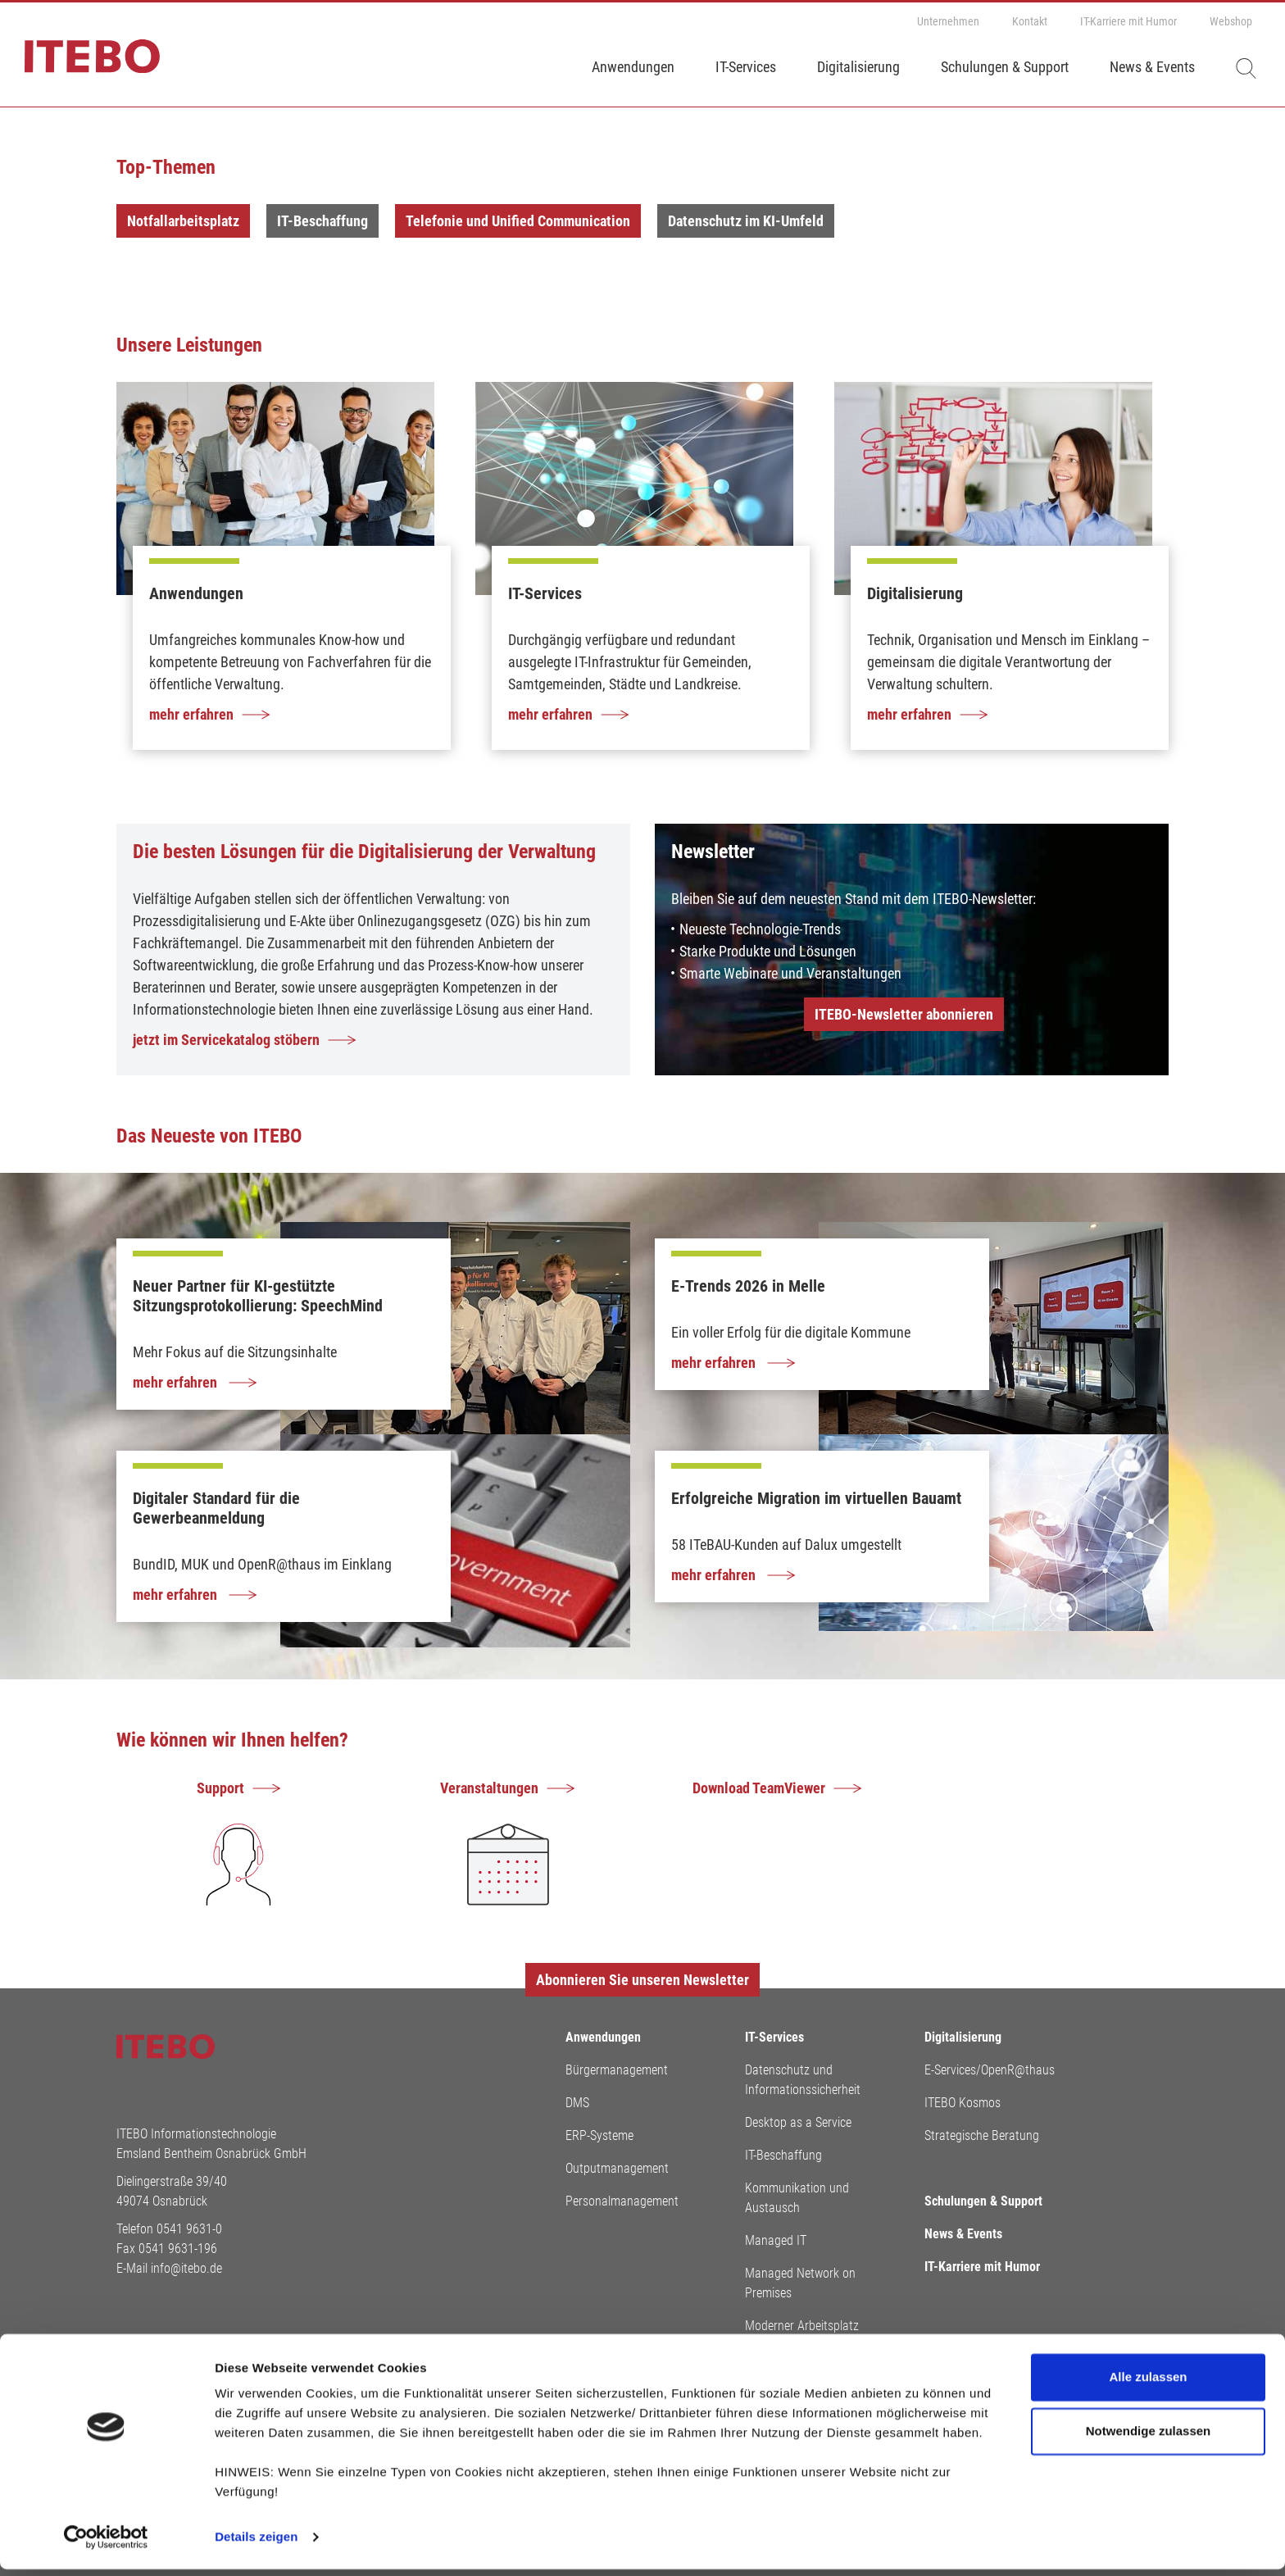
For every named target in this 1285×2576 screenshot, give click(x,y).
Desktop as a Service (798, 2122)
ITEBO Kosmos (962, 2102)
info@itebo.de (186, 2268)
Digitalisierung (858, 66)
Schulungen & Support (1005, 66)
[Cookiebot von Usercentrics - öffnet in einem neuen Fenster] (106, 2544)
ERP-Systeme (599, 2135)
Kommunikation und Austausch (797, 2197)
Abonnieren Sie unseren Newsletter (642, 1979)
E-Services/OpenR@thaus (989, 2070)
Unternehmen (948, 21)
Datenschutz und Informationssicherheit (802, 2079)
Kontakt (1029, 21)
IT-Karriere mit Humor (1128, 21)
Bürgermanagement (616, 2070)
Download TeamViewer (758, 1788)
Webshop (1231, 21)
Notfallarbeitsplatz (183, 220)
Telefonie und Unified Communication (518, 220)
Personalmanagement (622, 2201)
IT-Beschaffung (322, 220)
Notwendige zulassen (1148, 2437)
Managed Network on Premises (800, 2283)
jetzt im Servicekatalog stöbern (226, 1039)
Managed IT (775, 2240)
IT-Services (745, 66)
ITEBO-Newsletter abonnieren (904, 1014)
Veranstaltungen (489, 1788)
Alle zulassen (1148, 2384)
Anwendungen (633, 66)
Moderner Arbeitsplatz (802, 2325)
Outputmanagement (617, 2168)
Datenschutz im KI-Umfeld (746, 220)
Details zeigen (256, 2544)
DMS (577, 2102)
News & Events (1152, 66)
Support (220, 1788)
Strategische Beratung (981, 2135)
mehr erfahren (176, 1382)
